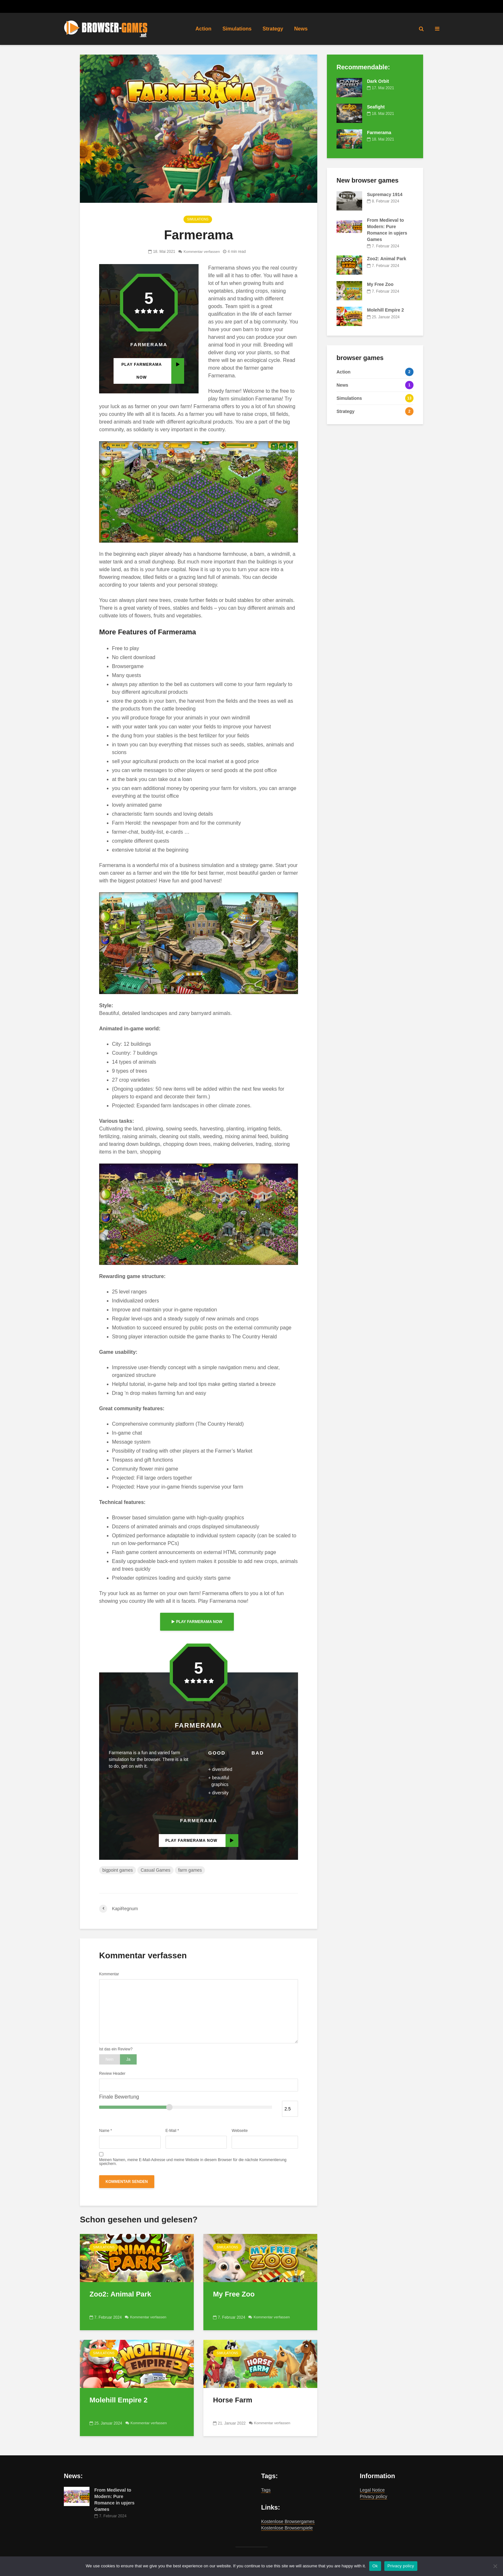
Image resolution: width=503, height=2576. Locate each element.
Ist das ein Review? (115, 2049)
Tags (266, 2490)
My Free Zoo (234, 2294)
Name (105, 2131)
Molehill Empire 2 (119, 2400)
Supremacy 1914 (385, 194)
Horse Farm (232, 2400)
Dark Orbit (378, 81)
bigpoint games (117, 1870)
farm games (190, 1870)
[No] (495, 2566)
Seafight (376, 106)
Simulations (237, 28)
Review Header (112, 2073)
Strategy (273, 28)
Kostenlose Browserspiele (287, 2527)
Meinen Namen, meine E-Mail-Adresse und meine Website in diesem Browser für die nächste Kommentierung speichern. (192, 2162)
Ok (375, 2565)
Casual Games (155, 1870)
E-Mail (172, 2131)
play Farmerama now (197, 1621)
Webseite (240, 2131)
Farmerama (379, 132)
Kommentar (109, 1974)
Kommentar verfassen (201, 251)
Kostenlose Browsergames (288, 2521)
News (301, 28)
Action (203, 28)
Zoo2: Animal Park (120, 2294)
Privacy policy (374, 2496)
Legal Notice (372, 2490)
